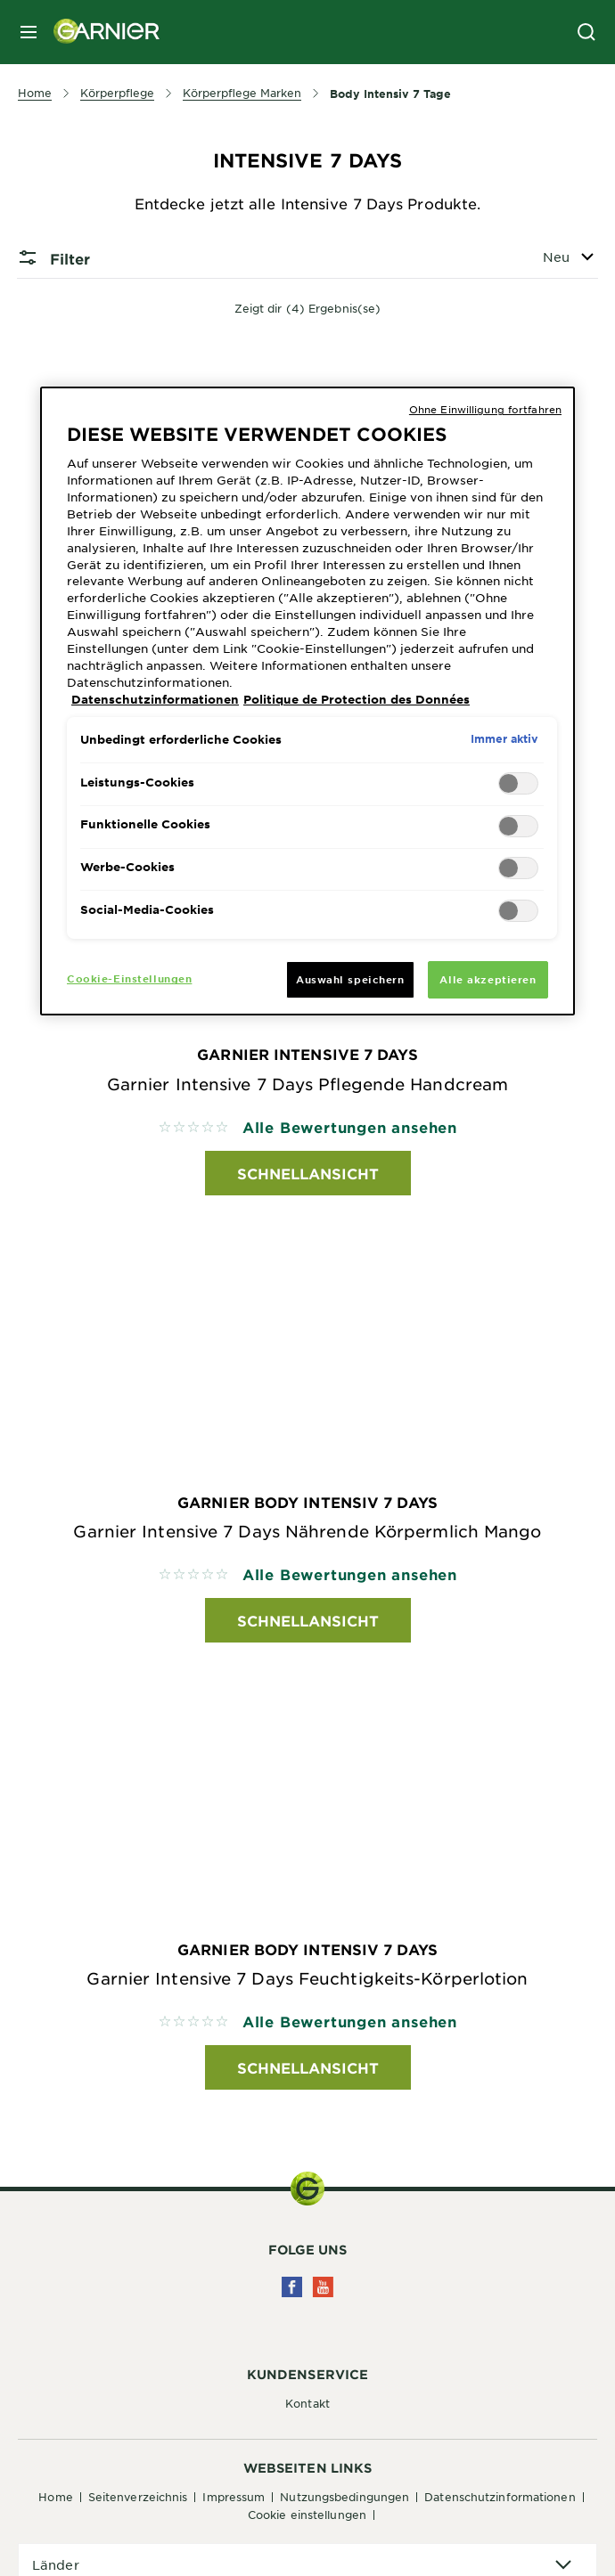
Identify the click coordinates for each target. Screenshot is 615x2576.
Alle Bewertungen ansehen (349, 1127)
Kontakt (307, 2403)
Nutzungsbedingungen (344, 2497)
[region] (307, 701)
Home (55, 2497)
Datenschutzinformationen (499, 2497)
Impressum (233, 2497)
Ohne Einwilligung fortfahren (485, 409)
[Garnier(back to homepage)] (99, 32)
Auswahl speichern (350, 979)
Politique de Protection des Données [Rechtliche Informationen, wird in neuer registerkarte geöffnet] (356, 699)
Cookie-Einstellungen (129, 978)
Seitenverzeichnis (138, 2497)
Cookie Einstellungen (307, 2514)
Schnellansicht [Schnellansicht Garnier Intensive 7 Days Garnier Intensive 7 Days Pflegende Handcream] (308, 1173)
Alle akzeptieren (487, 979)
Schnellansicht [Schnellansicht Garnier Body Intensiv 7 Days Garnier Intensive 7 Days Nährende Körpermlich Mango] (308, 1620)
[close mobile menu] (28, 32)
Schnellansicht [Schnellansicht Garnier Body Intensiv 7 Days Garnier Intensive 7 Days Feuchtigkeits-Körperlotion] (308, 2067)
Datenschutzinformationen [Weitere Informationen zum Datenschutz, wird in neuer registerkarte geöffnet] (155, 699)
